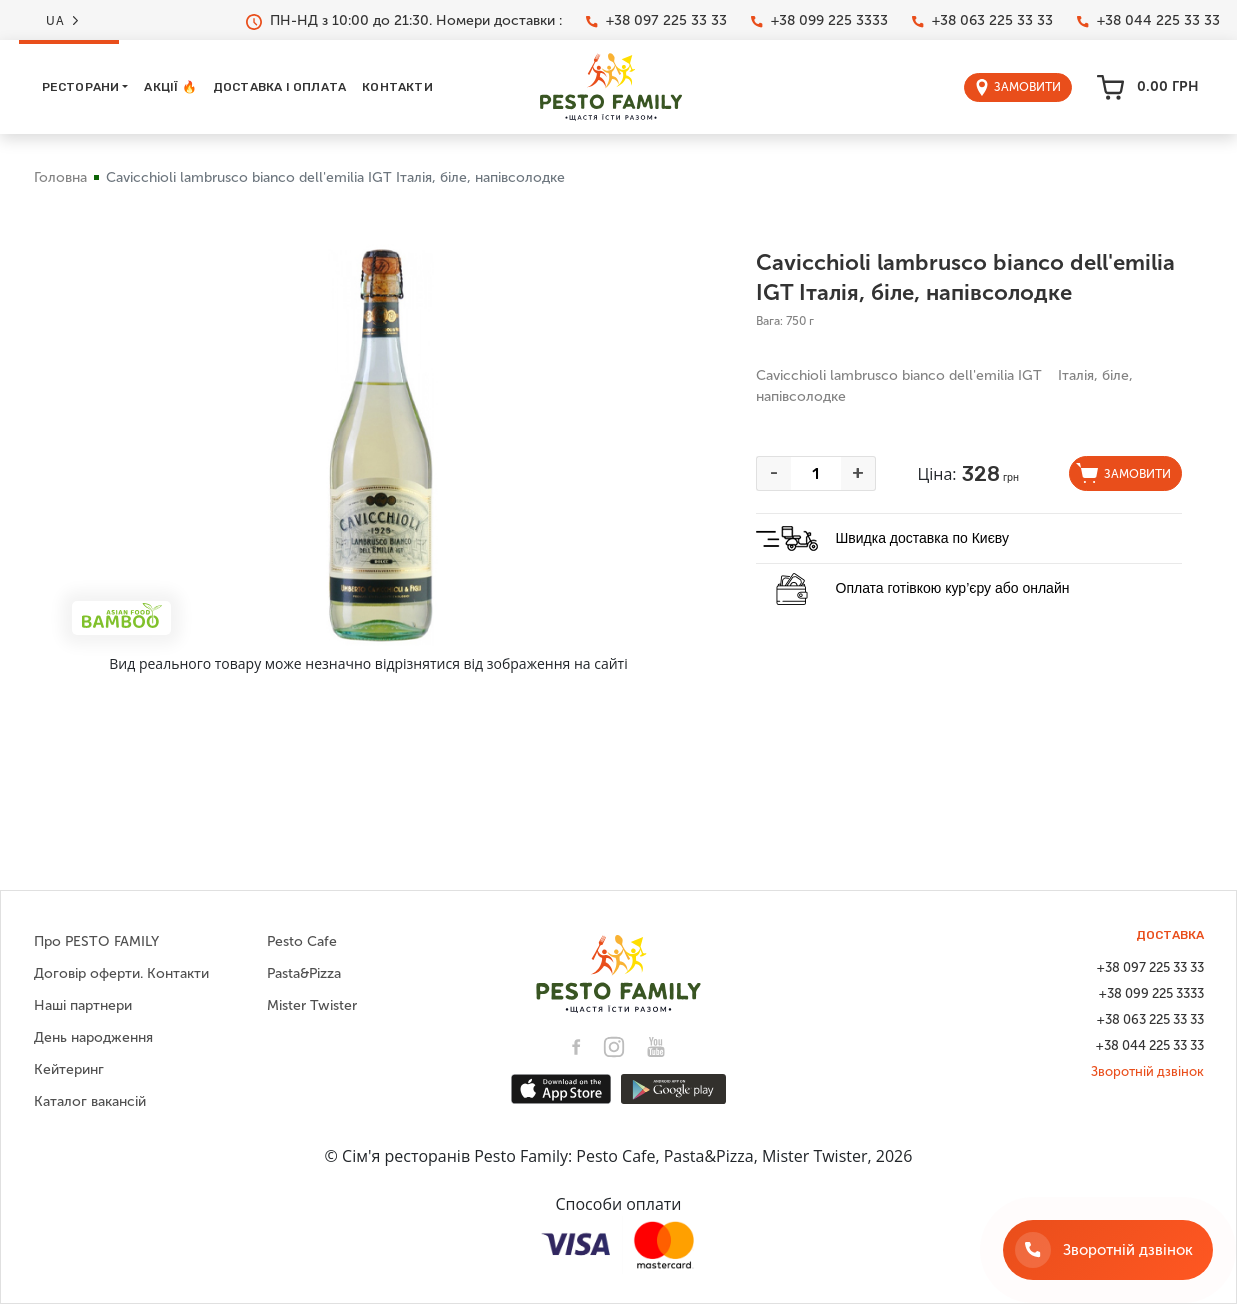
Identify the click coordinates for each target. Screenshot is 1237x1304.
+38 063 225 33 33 (982, 21)
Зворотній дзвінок (1147, 1071)
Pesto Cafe (302, 941)
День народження (93, 1037)
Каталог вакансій (90, 1101)
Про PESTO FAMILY (96, 941)
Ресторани (81, 87)
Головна (60, 177)
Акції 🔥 (170, 87)
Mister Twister (312, 1005)
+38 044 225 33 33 (1148, 21)
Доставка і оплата (279, 87)
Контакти (397, 87)
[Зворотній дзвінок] (1108, 1250)
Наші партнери (83, 1005)
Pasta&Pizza (304, 973)
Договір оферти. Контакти (121, 973)
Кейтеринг (69, 1069)
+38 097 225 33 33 (656, 21)
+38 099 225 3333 (819, 21)
